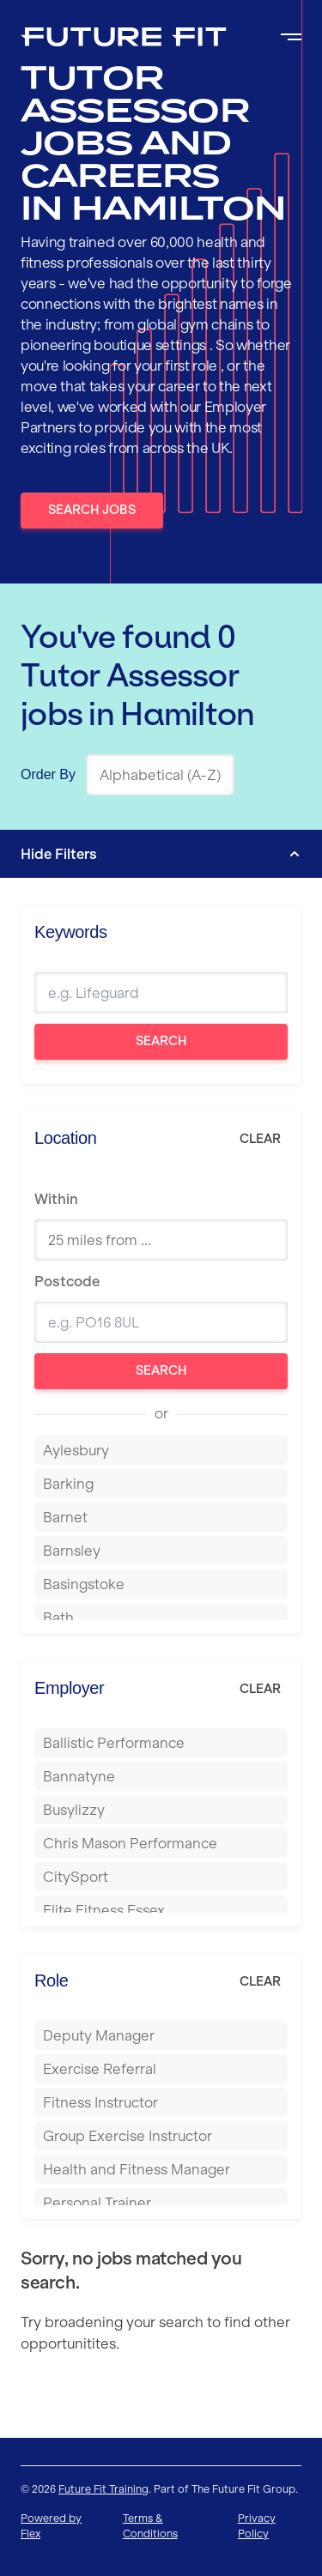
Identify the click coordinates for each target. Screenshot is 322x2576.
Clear (260, 1138)
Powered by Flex (51, 2526)
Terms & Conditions (150, 2526)
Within (56, 1198)
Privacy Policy (257, 2526)
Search (161, 1041)
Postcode (67, 1281)
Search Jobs (92, 509)
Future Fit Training (103, 2488)
